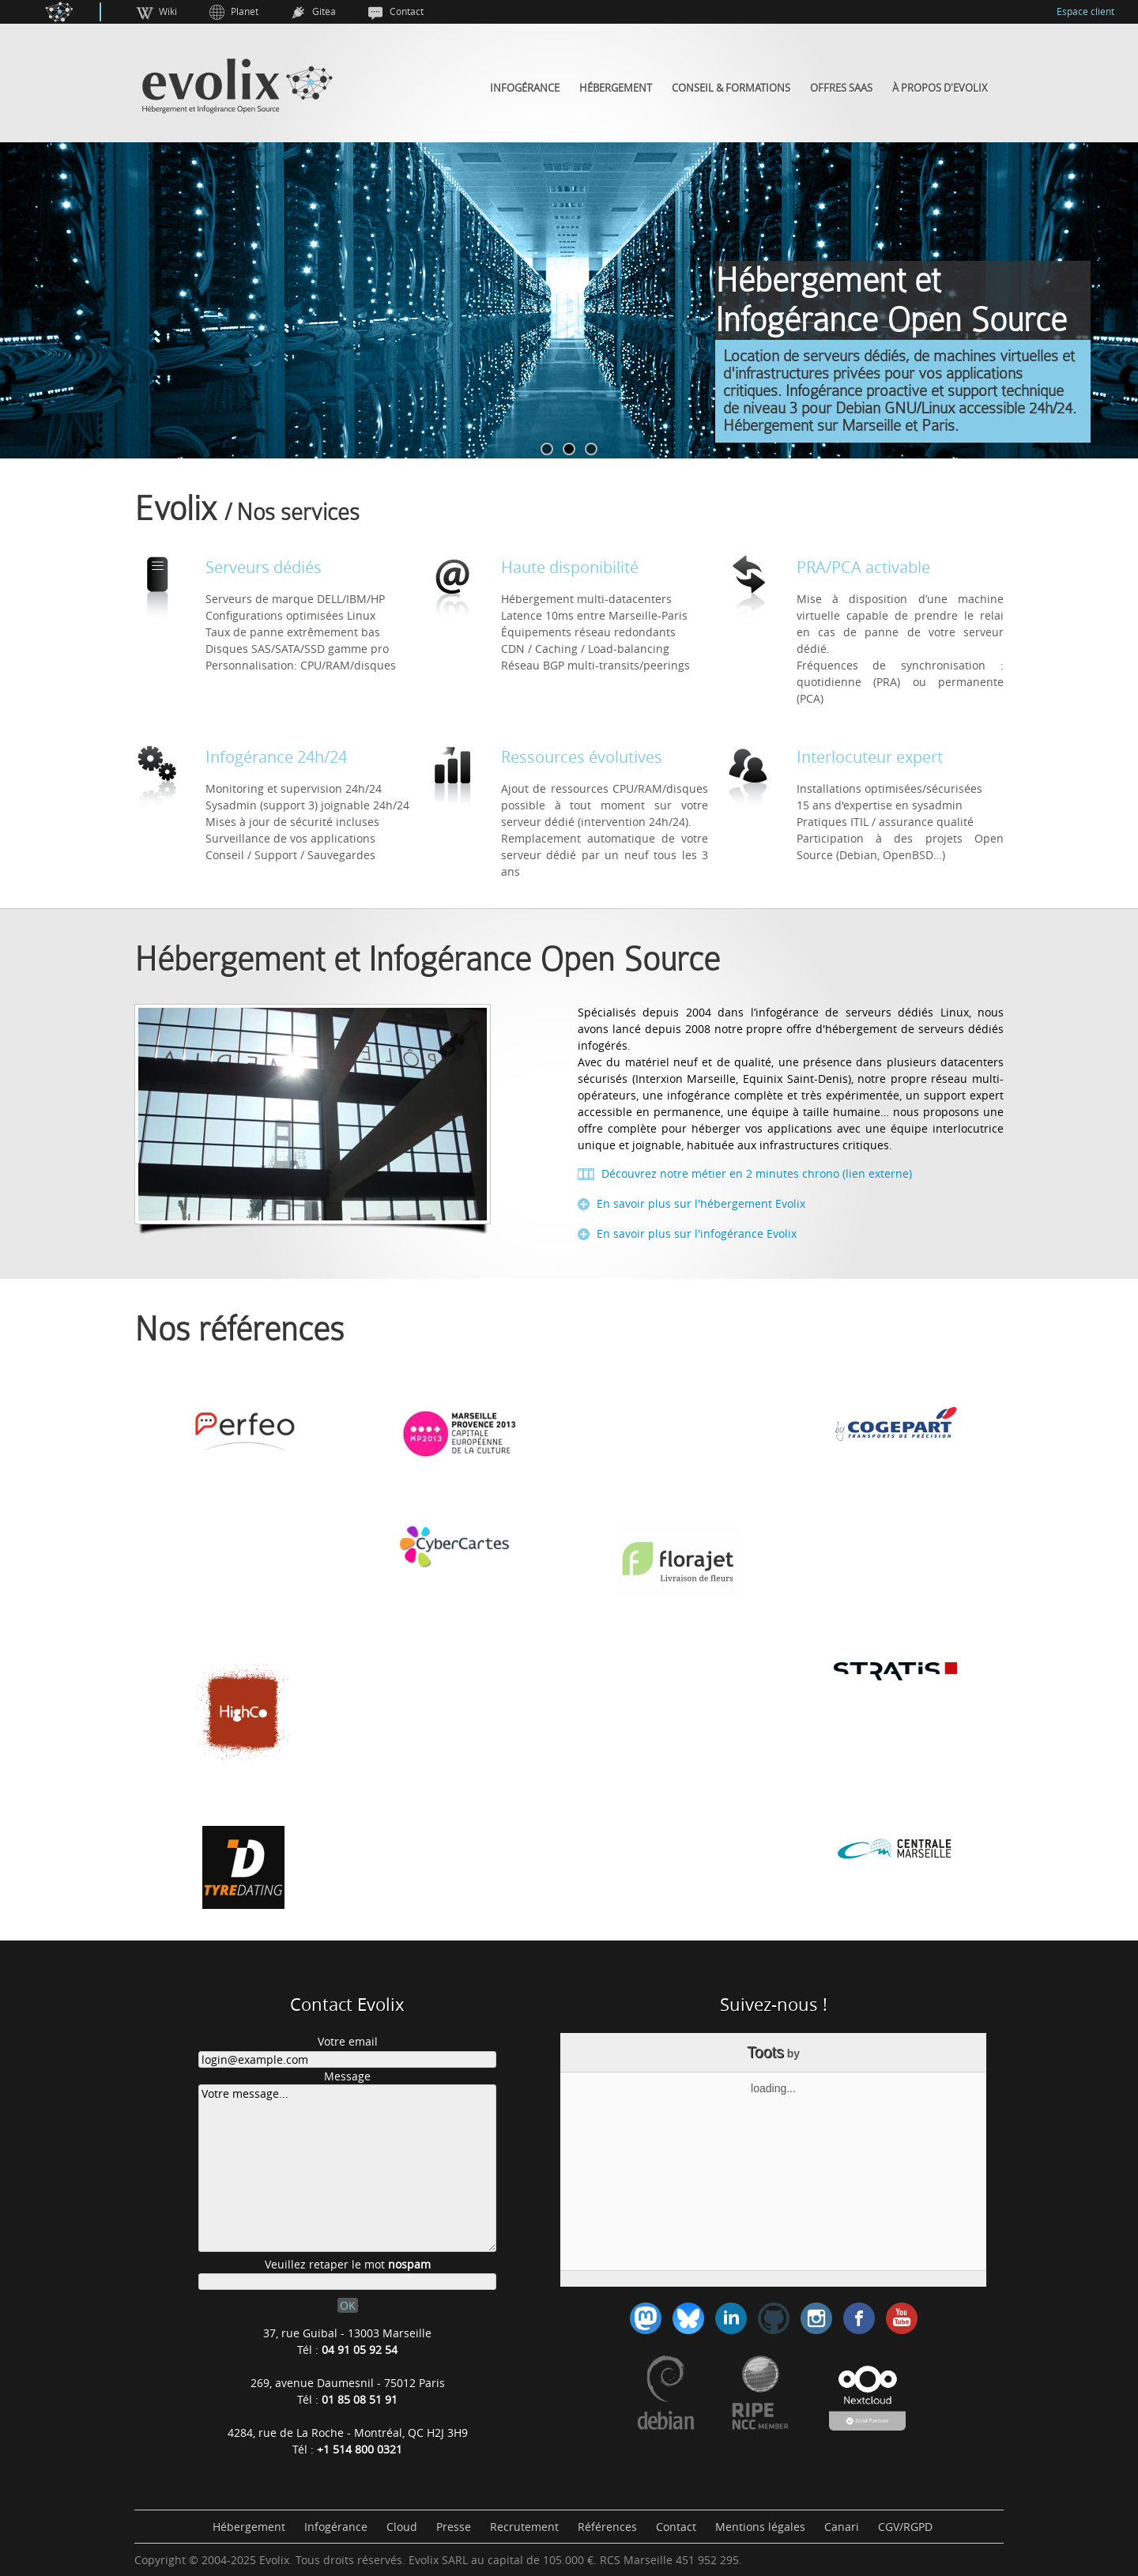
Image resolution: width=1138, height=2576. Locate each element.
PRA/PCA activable (863, 567)
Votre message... (347, 2168)
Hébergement (615, 88)
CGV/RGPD (905, 2526)
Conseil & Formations (731, 88)
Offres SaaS (841, 88)
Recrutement (524, 2526)
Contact (407, 11)
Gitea (324, 11)
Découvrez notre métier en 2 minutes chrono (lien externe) (755, 1173)
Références (607, 2526)
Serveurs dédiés (263, 567)
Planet (244, 11)
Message (347, 2076)
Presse (453, 2526)
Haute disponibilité (570, 567)
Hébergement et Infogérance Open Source (427, 960)
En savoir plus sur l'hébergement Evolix (699, 1203)
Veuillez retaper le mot (348, 2264)
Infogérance (525, 88)
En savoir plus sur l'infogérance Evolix (695, 1233)
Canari (841, 2526)
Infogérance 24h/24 (276, 757)
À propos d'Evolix (940, 88)
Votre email (348, 2041)
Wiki (168, 11)
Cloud (401, 2526)
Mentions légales (760, 2526)
